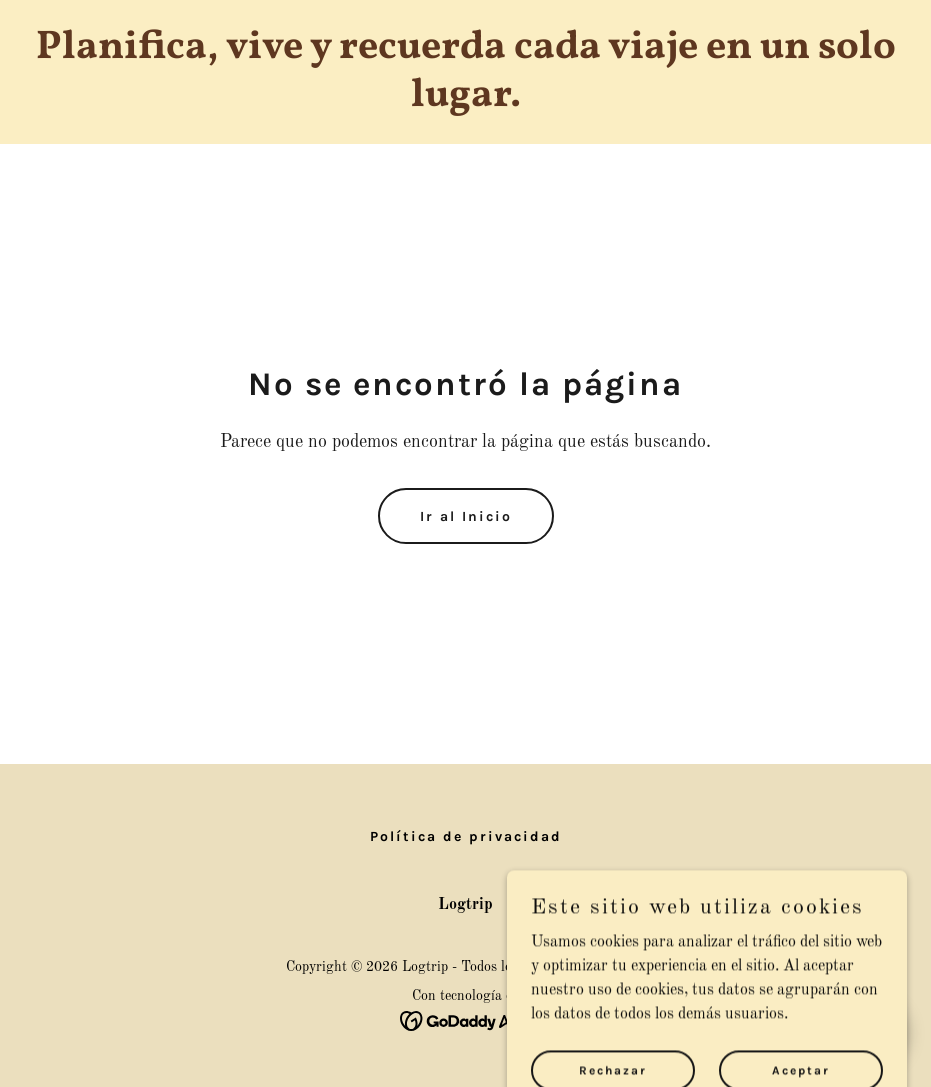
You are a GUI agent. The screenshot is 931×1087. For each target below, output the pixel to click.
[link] (465, 102)
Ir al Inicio (466, 516)
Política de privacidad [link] (466, 836)
